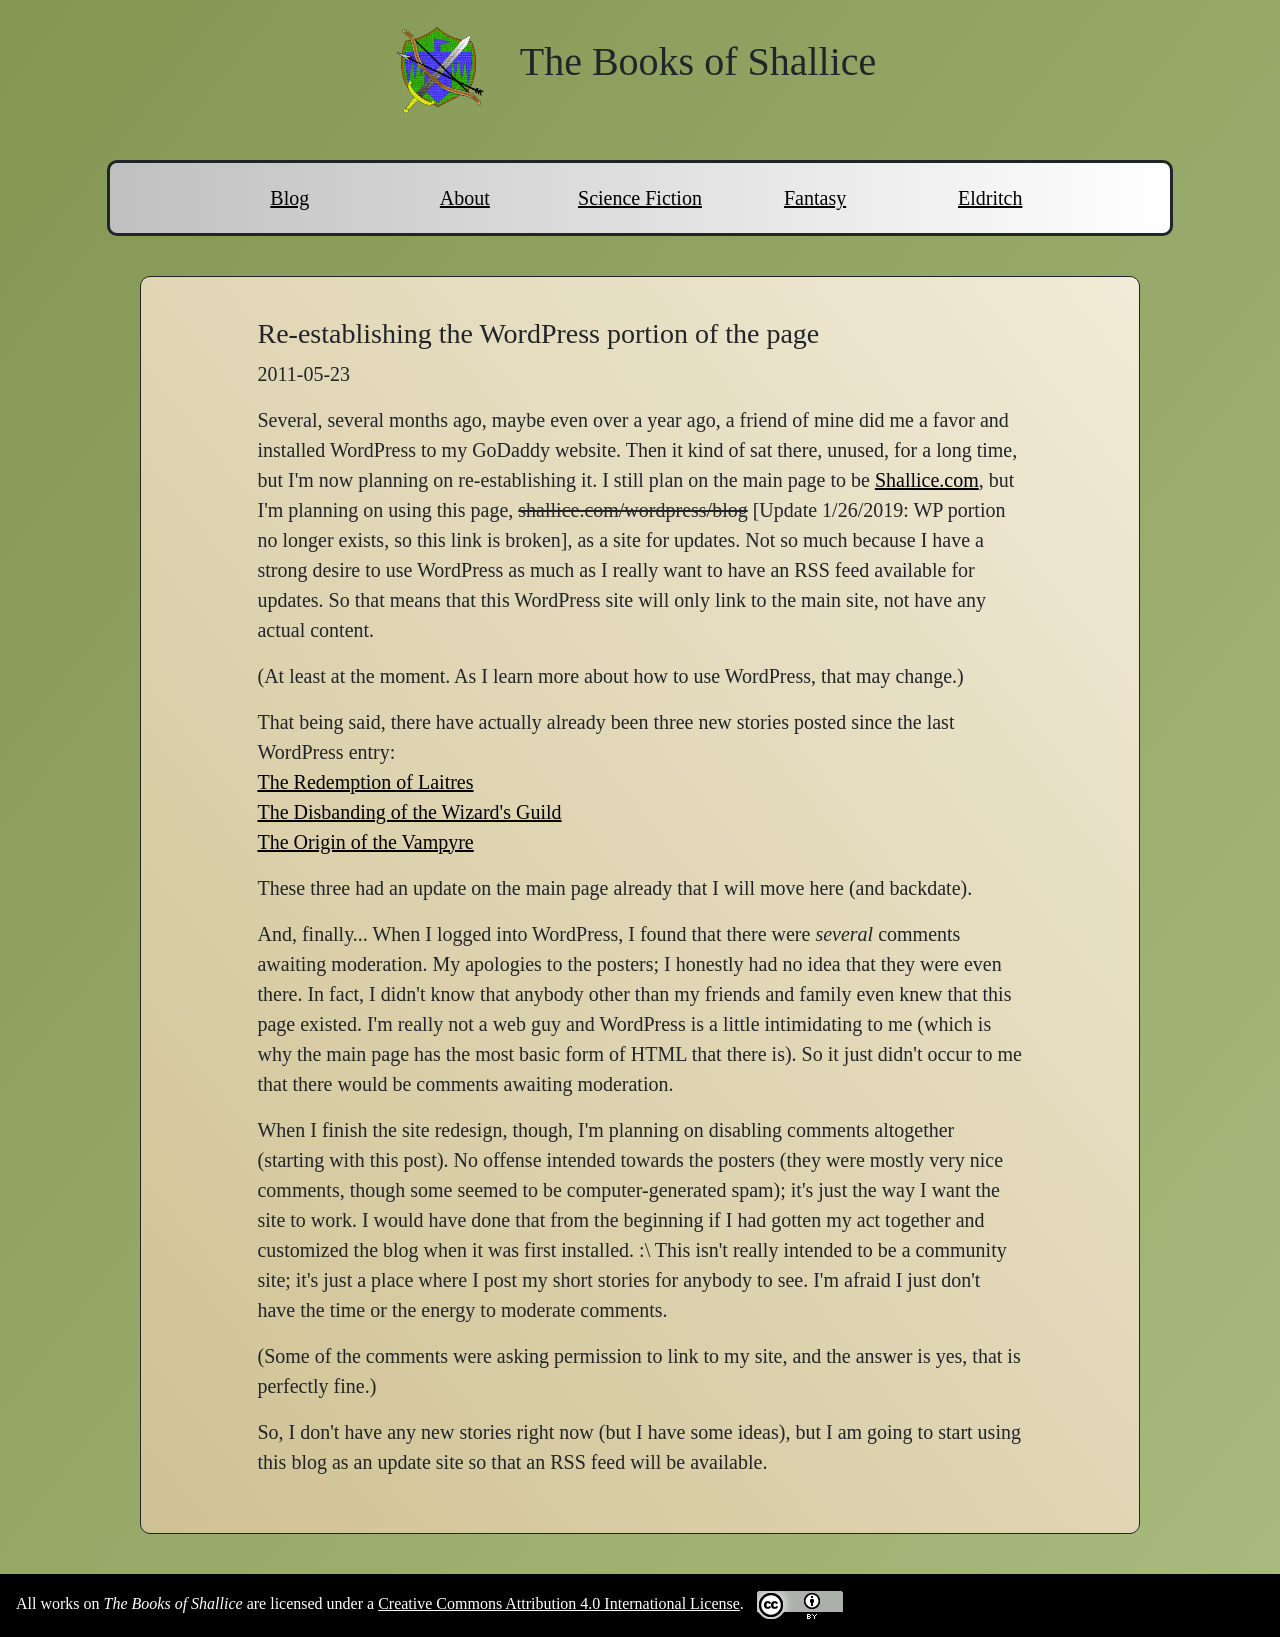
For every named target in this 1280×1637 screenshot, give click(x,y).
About (465, 198)
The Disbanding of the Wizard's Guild (409, 812)
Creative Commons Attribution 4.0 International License (559, 1603)
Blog (289, 198)
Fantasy (815, 198)
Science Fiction (640, 198)
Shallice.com (927, 480)
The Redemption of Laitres (365, 782)
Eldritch (990, 198)
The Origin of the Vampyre (365, 842)
